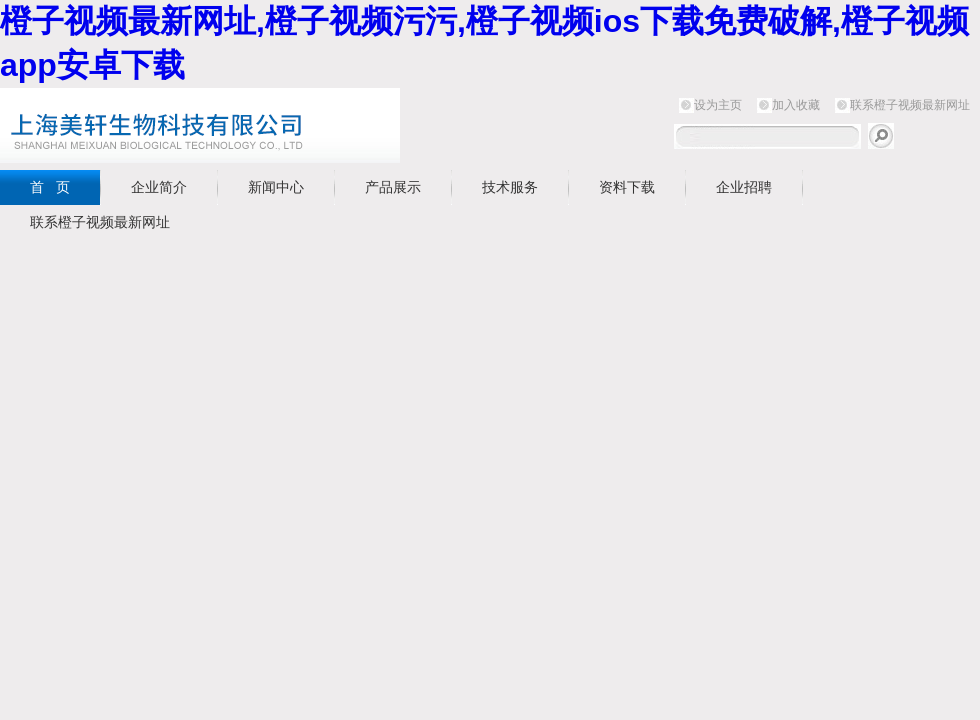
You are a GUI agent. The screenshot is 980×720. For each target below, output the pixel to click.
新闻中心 (276, 187)
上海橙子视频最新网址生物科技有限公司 (250, 125)
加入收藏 (796, 105)
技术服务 (510, 187)
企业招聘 (744, 187)
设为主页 (718, 105)
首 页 (50, 187)
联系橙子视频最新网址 (910, 105)
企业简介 (159, 187)
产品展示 (393, 187)
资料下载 (627, 187)
